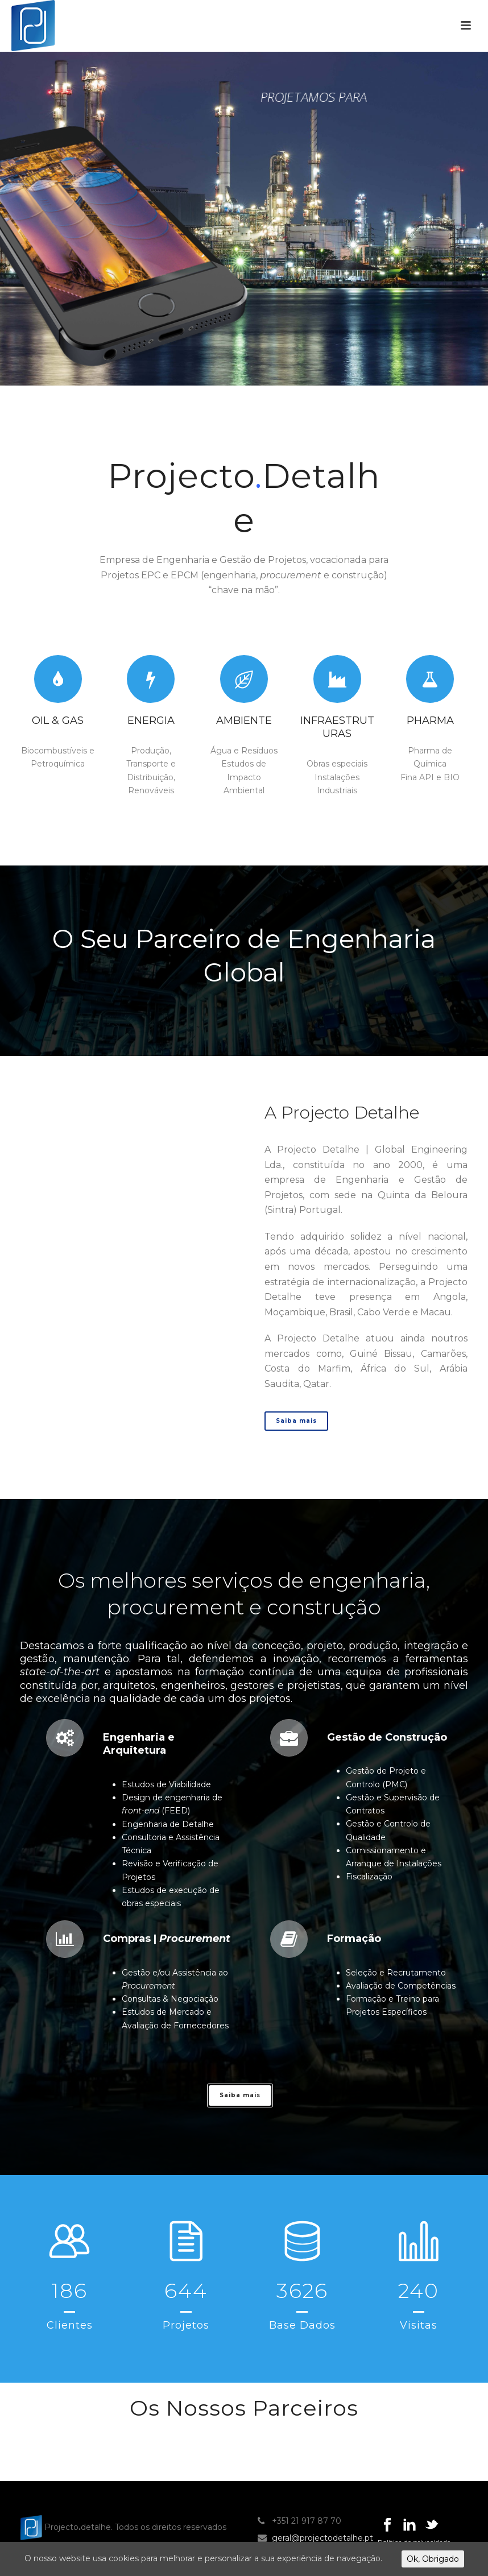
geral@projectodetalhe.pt (322, 2538)
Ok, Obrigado (433, 2559)
